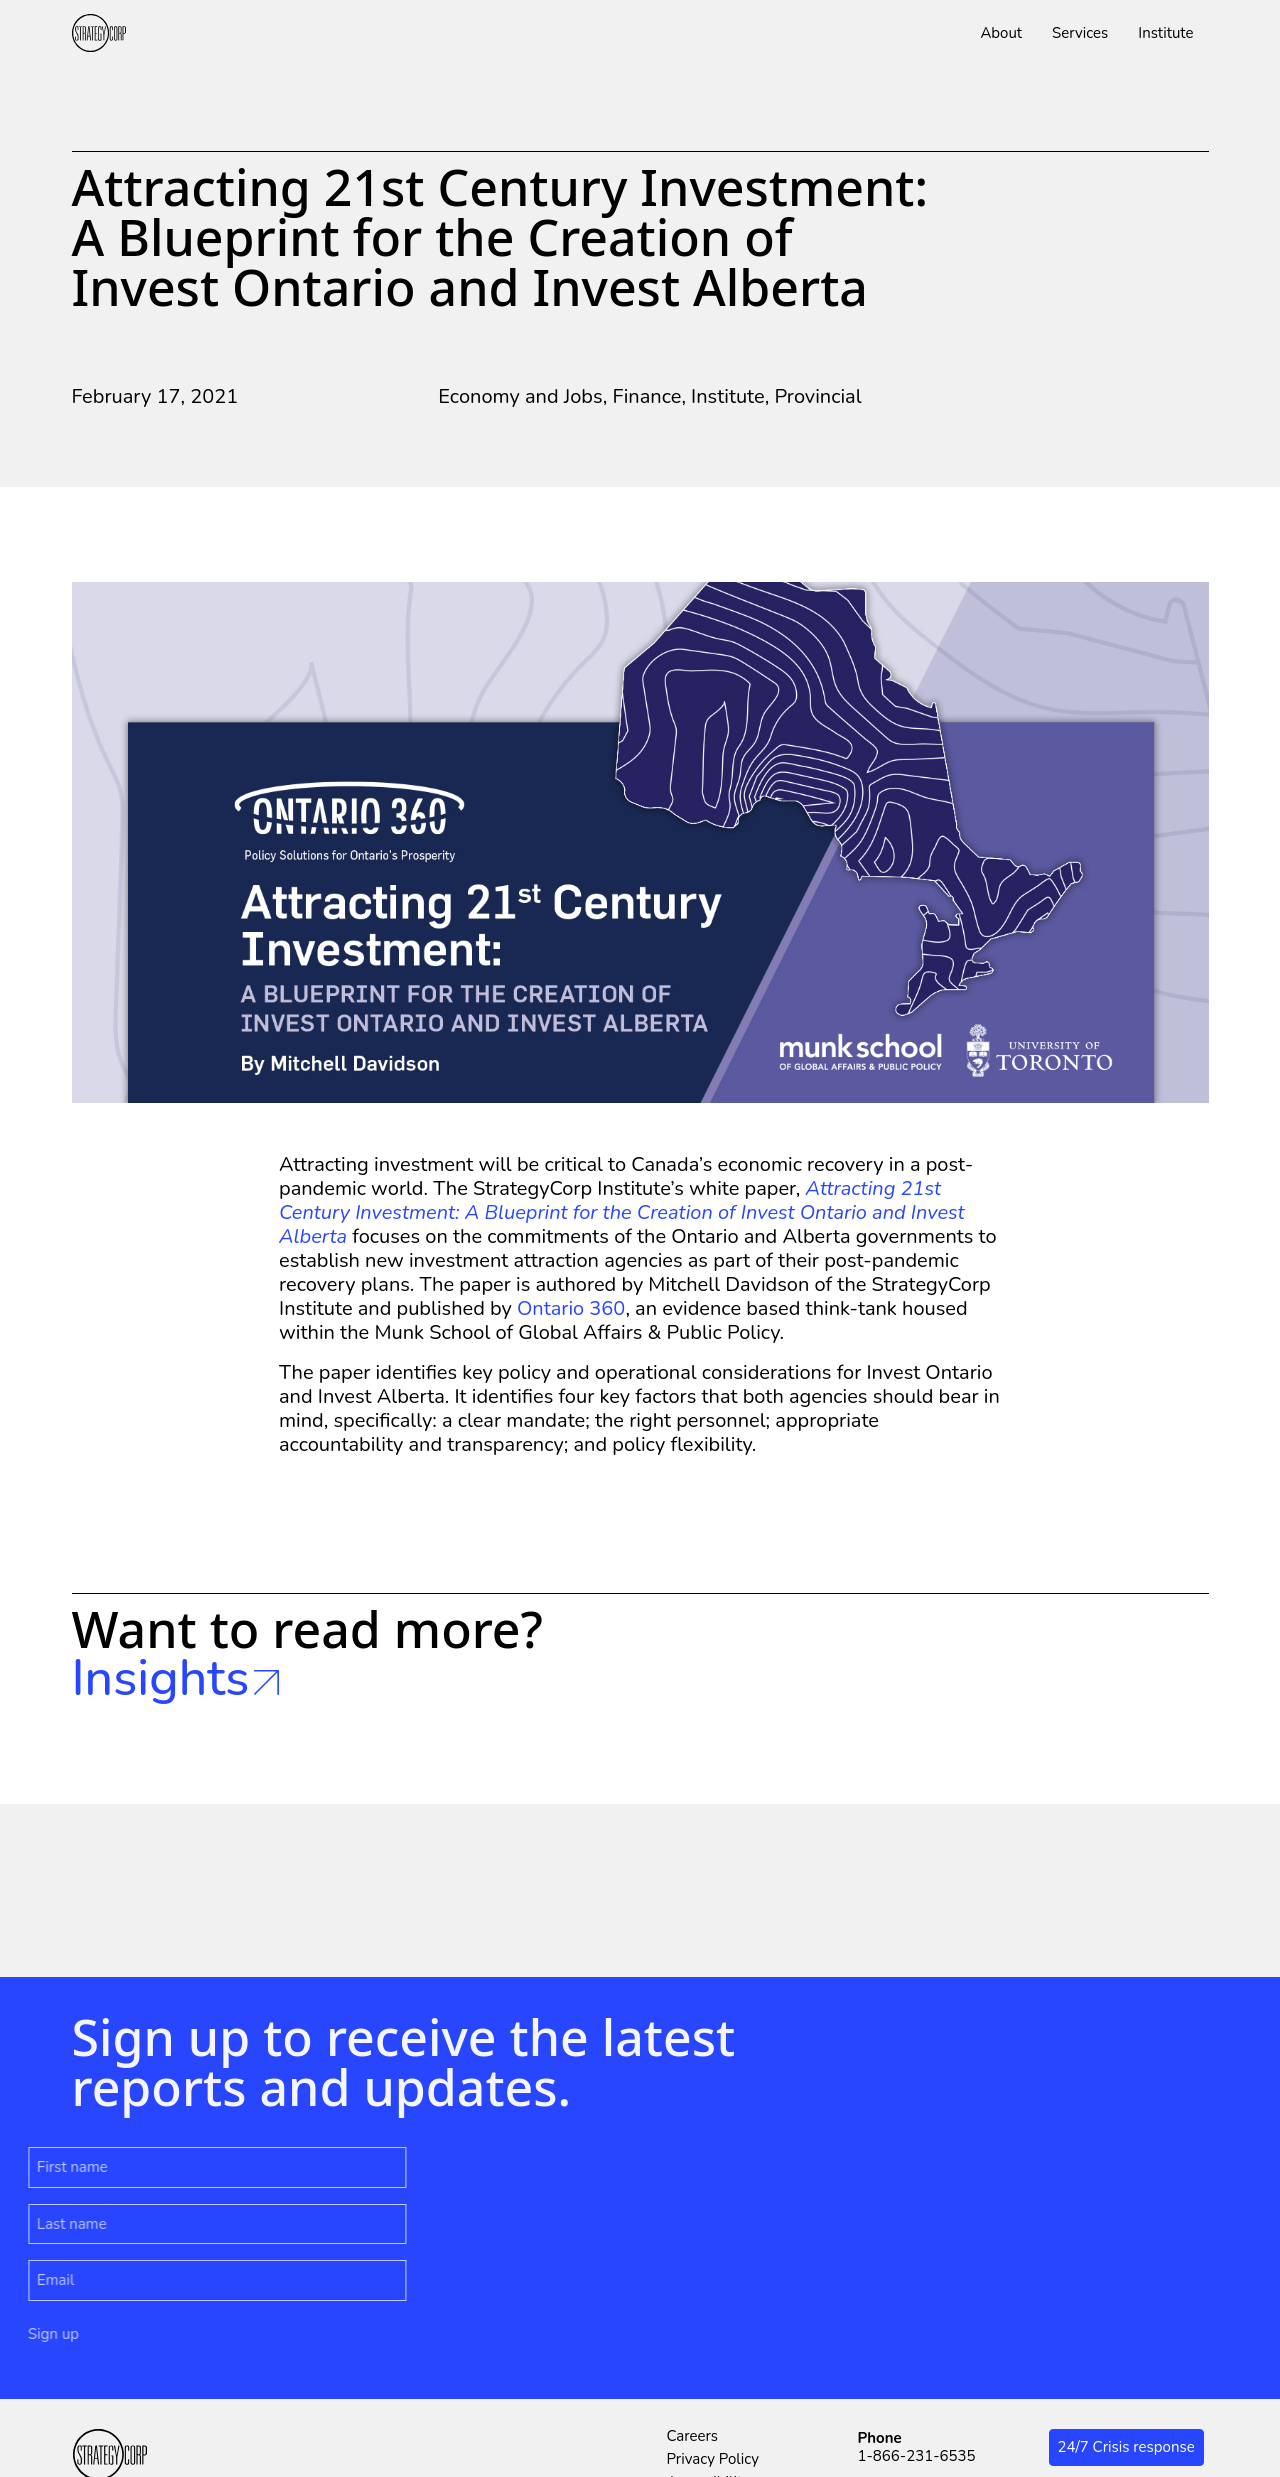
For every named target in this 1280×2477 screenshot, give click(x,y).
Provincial (817, 396)
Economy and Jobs (520, 396)
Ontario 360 (571, 1308)
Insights (176, 1679)
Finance (646, 396)
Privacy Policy (713, 2459)
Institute (728, 396)
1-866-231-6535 (917, 2456)
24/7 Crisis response (1126, 2447)
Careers (693, 2436)
